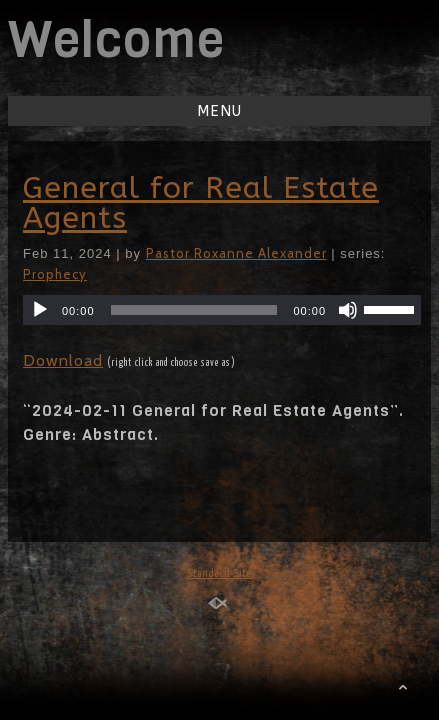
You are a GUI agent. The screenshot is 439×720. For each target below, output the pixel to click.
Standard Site (219, 573)
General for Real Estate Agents (201, 203)
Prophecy (55, 274)
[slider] (194, 310)
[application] (222, 310)
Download (63, 360)
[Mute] (348, 310)
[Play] (40, 310)
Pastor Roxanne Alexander (236, 253)
